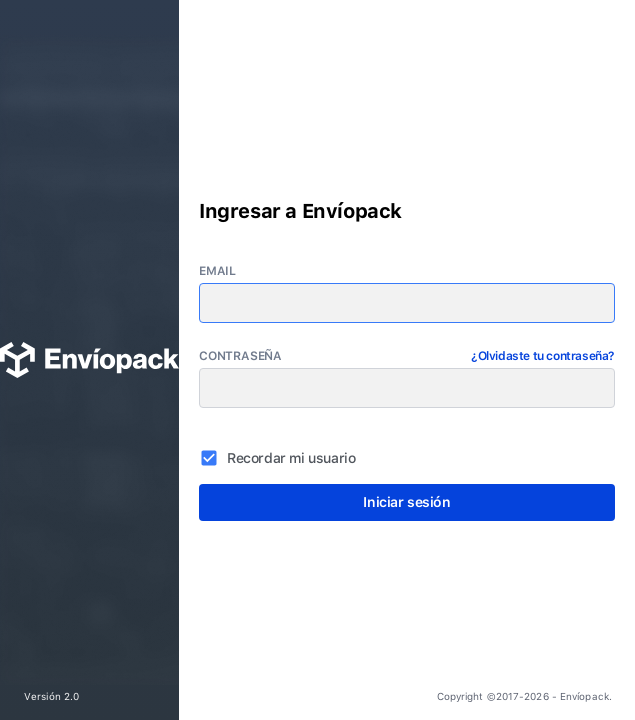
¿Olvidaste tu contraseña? (543, 356)
